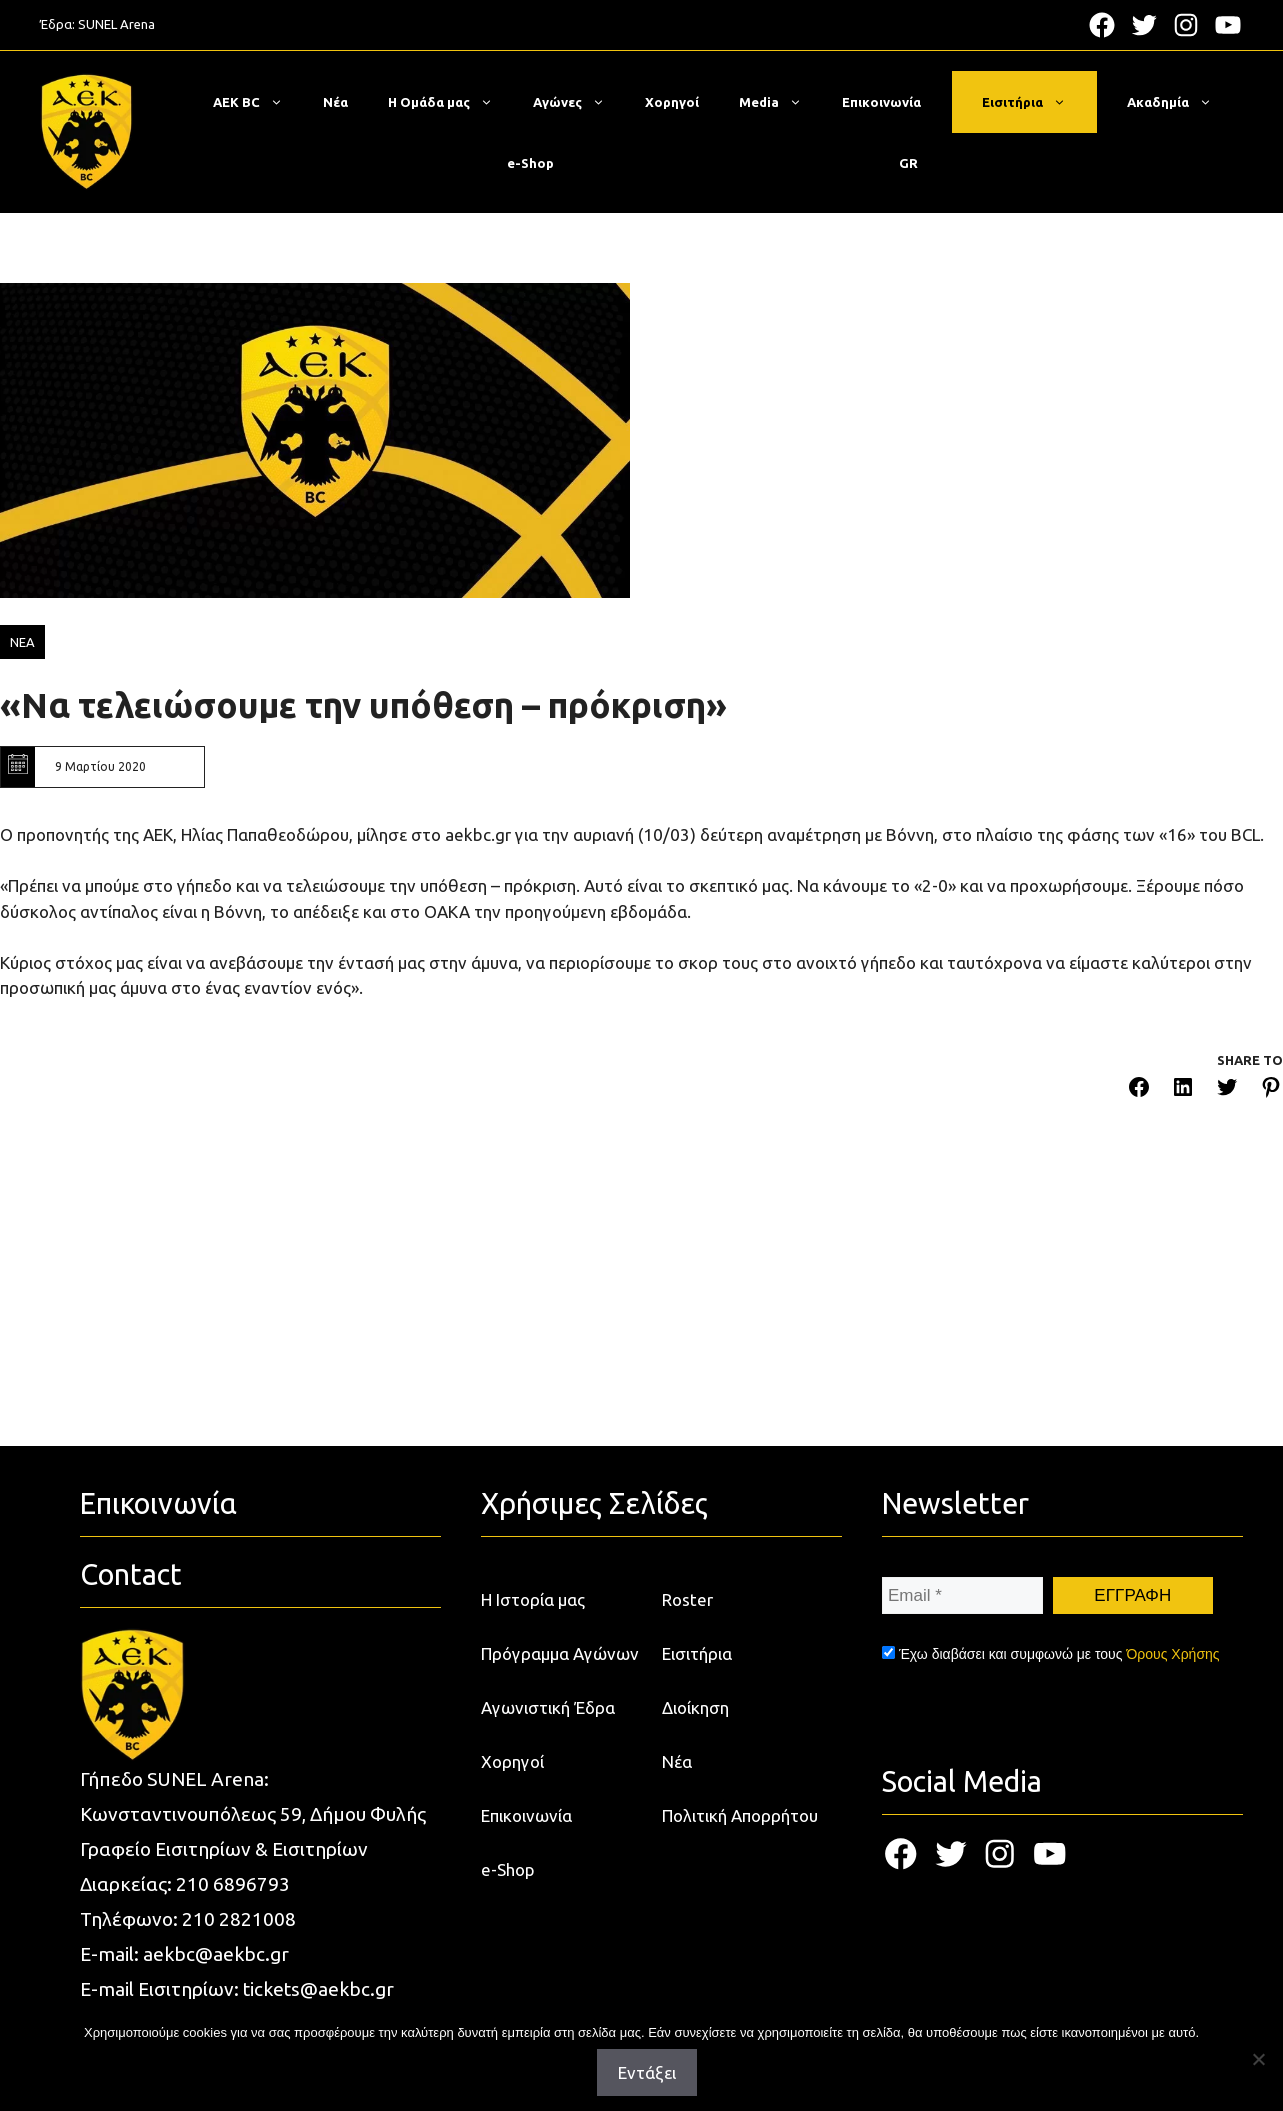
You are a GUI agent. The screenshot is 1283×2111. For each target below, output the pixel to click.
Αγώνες (579, 102)
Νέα (335, 102)
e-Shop (530, 163)
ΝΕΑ (22, 642)
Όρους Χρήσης (1172, 1654)
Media (780, 102)
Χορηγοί (672, 102)
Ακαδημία (1179, 102)
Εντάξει (647, 2072)
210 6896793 (233, 1884)
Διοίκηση (695, 1707)
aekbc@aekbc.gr (216, 1954)
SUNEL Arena (116, 24)
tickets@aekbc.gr (318, 1989)
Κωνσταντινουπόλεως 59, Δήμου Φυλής (253, 1814)
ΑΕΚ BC (258, 102)
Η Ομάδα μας (450, 102)
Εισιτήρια (1034, 102)
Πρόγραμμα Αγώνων (560, 1653)
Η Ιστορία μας (533, 1599)
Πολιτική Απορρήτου (740, 1815)
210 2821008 (239, 1919)
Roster (687, 1599)
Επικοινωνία (881, 102)
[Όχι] (1258, 2059)
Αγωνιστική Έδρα (548, 1707)
